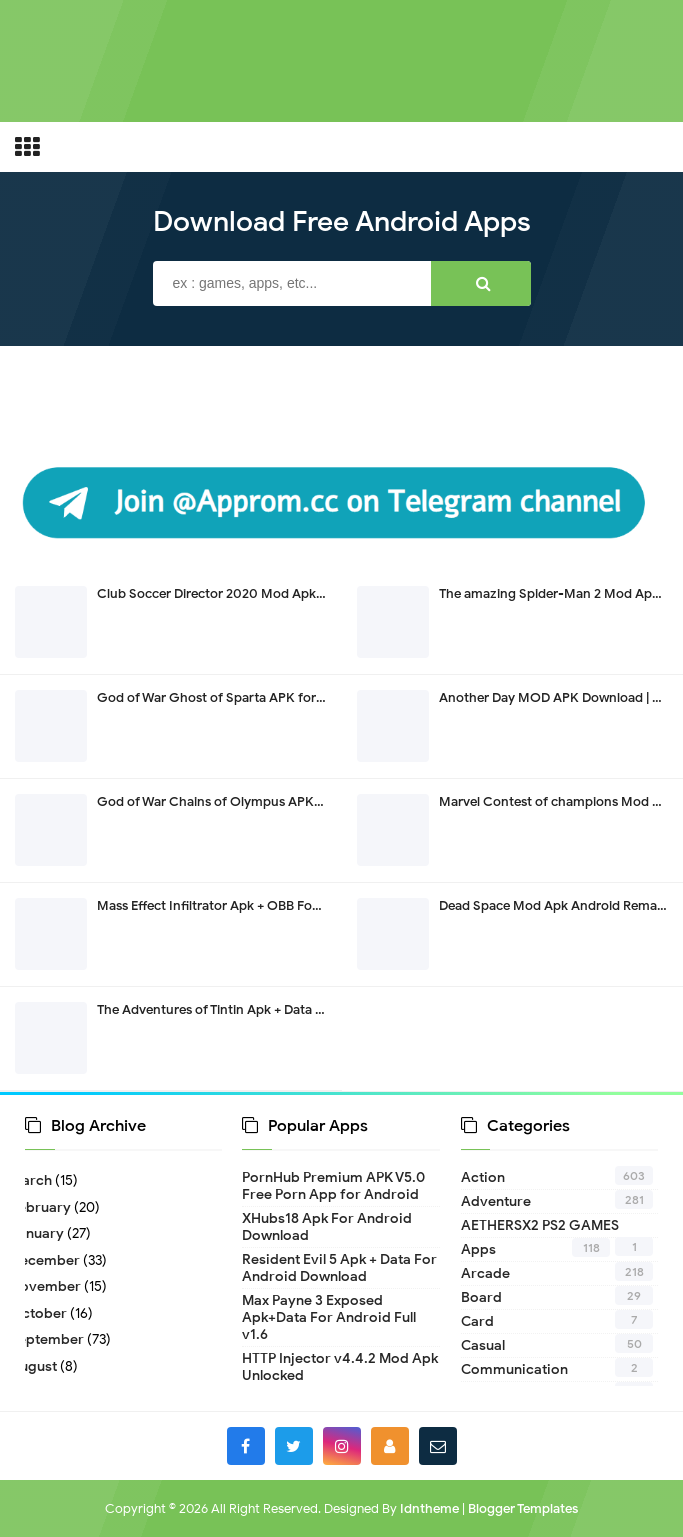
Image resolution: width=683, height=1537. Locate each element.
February (48, 1207)
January (44, 1233)
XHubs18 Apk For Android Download (327, 1227)
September (54, 1339)
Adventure (496, 1201)
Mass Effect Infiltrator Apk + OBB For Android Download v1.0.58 (287, 905)
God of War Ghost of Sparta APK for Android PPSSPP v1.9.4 (275, 697)
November (53, 1286)
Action (483, 1177)
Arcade (485, 1273)
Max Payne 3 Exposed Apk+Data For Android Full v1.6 (329, 1317)
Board (481, 1297)
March (38, 1180)
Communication (514, 1369)
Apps (478, 1249)
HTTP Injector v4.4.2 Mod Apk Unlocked (340, 1367)
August (41, 1366)
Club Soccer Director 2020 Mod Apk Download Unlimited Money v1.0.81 (312, 593)
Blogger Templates (523, 1508)
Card (477, 1321)
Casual (483, 1345)
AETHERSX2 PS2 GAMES (540, 1225)
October (46, 1313)
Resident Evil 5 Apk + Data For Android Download (339, 1268)
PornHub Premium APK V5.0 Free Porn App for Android (333, 1186)
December (52, 1260)
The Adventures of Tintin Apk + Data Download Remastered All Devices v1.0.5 (326, 1009)
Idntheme (429, 1508)
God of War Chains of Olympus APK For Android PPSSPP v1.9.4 (286, 801)
